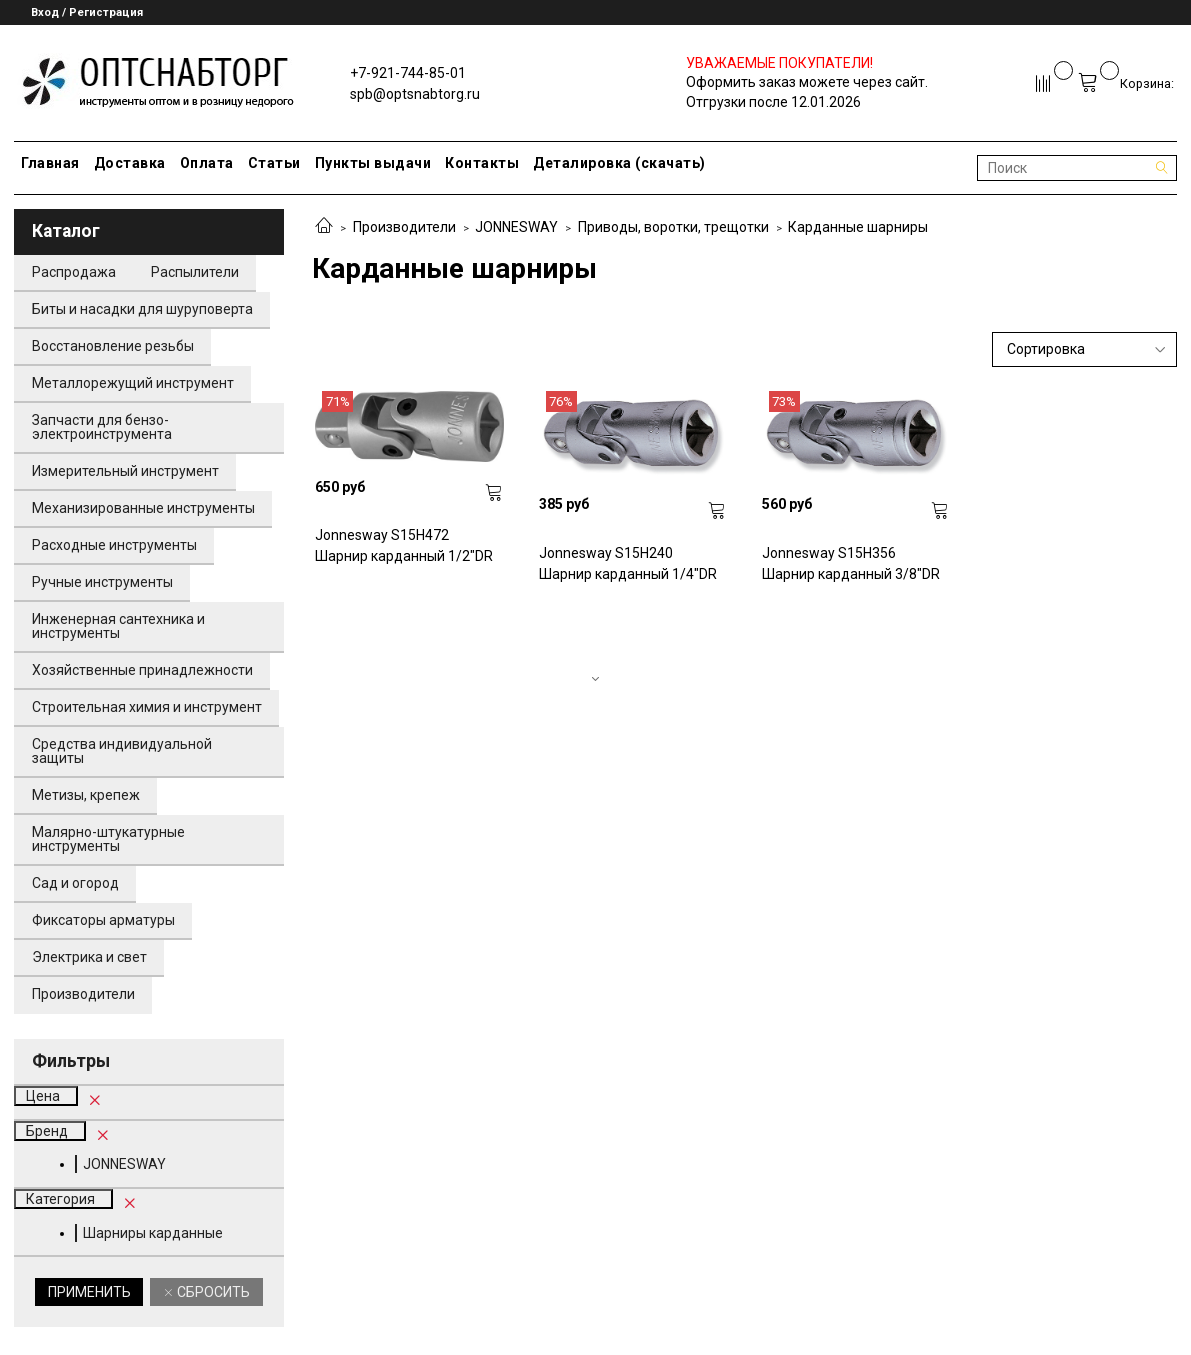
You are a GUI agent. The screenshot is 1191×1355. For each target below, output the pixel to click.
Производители (404, 227)
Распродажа (74, 272)
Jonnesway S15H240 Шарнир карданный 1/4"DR (628, 563)
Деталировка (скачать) (619, 163)
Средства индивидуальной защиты (122, 751)
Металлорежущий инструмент (133, 383)
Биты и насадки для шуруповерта (142, 309)
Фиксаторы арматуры (103, 920)
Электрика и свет (89, 957)
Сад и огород (75, 883)
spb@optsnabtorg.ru (415, 94)
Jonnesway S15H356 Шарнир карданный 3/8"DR (851, 563)
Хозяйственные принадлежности (142, 670)
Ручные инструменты (102, 582)
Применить (89, 1292)
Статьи (274, 163)
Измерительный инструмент (125, 471)
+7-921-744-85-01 (408, 73)
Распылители (195, 272)
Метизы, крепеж (86, 795)
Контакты (482, 163)
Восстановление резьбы (113, 346)
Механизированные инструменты (143, 508)
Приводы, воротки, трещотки (673, 227)
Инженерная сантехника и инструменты (118, 626)
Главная (50, 163)
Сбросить (212, 1292)
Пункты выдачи (373, 163)
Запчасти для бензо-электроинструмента (102, 427)
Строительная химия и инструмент (147, 707)
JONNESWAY (516, 227)
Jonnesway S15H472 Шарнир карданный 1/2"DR (404, 545)
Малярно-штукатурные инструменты (108, 839)
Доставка (130, 163)
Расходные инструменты (114, 545)
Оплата (207, 163)
